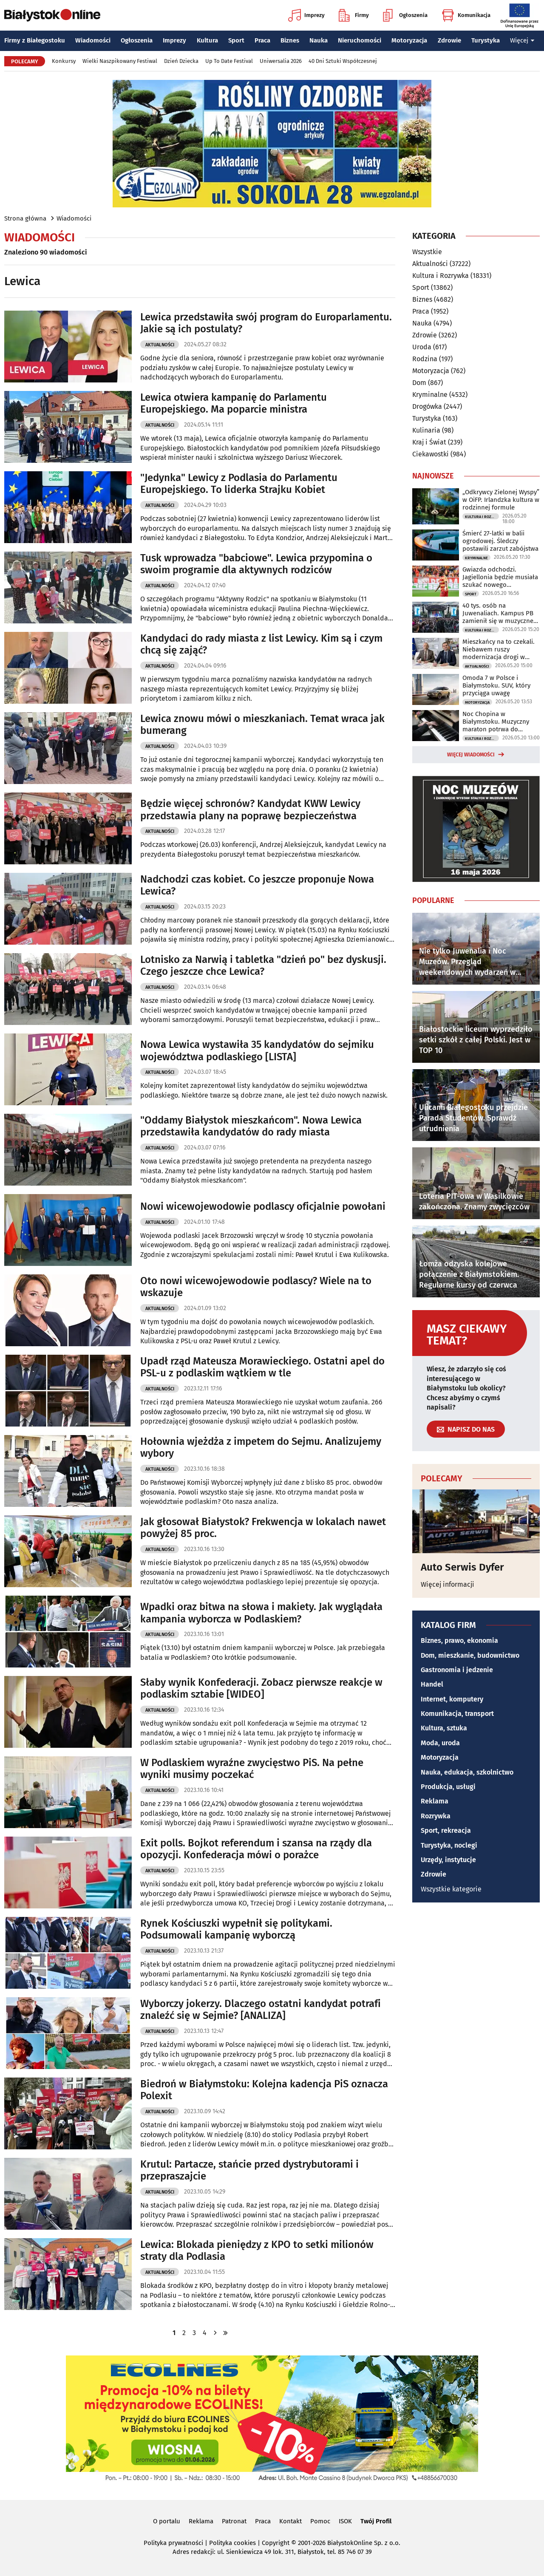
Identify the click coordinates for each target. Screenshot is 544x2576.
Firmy (354, 15)
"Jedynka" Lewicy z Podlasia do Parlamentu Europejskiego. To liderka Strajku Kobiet (238, 484)
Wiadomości (92, 40)
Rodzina (424, 359)
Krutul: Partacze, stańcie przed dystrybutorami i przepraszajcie (249, 2170)
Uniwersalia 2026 (281, 61)
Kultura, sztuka (444, 1728)
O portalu (166, 2521)
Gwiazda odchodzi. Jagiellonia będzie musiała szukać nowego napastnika (500, 577)
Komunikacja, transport (457, 1714)
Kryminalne (430, 395)
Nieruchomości (359, 40)
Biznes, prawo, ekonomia (459, 1640)
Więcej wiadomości (471, 755)
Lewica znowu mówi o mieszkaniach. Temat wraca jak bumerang (262, 725)
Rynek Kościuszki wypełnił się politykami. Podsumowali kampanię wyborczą (236, 1929)
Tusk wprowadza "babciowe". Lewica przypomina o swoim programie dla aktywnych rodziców (256, 564)
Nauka (318, 40)
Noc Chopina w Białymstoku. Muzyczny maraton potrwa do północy (495, 721)
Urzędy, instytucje (448, 1860)
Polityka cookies (232, 2543)
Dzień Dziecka (181, 61)
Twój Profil (375, 2521)
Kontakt (290, 2521)
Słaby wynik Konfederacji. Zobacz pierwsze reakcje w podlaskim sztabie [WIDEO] (261, 1688)
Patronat (234, 2521)
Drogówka (427, 406)
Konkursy (64, 61)
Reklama (434, 1801)
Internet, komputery (452, 1699)
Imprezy (306, 15)
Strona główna (25, 218)
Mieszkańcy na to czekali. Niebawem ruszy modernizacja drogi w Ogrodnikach (498, 649)
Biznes (289, 40)
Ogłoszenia (405, 15)
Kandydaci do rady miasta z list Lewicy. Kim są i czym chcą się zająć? (261, 644)
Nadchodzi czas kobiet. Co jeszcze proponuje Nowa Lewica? (257, 885)
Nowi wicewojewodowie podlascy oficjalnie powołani (262, 1206)
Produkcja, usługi (448, 1787)
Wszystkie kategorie (451, 1889)
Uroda (421, 347)
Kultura (207, 40)
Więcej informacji (447, 1584)
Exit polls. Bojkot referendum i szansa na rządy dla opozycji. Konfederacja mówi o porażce (256, 1849)
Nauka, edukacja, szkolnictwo (467, 1772)
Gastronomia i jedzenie (457, 1670)
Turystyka (485, 40)
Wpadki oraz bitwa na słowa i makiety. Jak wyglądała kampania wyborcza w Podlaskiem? (261, 1613)
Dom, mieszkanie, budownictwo (470, 1655)
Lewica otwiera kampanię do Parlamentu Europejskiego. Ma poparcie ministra (233, 403)
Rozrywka (435, 1816)
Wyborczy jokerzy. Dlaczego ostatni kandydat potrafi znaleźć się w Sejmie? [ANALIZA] (260, 2010)
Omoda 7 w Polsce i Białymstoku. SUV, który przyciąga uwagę (496, 685)
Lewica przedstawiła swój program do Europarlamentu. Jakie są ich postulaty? (266, 323)
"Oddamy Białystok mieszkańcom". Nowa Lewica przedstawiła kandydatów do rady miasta (251, 1126)
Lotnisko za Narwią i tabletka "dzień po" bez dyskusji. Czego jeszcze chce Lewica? (263, 966)
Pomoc (320, 2521)
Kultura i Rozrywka (440, 276)
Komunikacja (466, 15)
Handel (432, 1684)
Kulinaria (426, 430)
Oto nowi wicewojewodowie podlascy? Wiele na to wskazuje (255, 1287)
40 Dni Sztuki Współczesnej (343, 61)
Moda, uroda (440, 1743)
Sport (236, 40)
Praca (262, 40)
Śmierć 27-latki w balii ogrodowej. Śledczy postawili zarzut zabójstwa (500, 540)
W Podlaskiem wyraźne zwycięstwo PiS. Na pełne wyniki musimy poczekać (251, 1769)
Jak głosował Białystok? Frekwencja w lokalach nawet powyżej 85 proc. (263, 1528)
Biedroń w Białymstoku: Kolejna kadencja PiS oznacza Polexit (264, 2090)
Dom (419, 383)
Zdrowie (449, 40)
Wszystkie (427, 252)
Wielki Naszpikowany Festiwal (119, 61)
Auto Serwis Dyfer (462, 1567)
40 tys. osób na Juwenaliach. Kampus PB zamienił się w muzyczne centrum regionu (497, 613)
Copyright (275, 2543)
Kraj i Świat (429, 442)
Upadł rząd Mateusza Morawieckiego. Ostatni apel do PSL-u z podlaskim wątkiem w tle (262, 1367)
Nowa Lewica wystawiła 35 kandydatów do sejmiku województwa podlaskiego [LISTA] (257, 1051)
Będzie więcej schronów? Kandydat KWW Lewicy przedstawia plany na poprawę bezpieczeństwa (250, 810)
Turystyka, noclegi (449, 1845)
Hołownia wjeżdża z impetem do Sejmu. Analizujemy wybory (260, 1447)
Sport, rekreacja (446, 1830)
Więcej (522, 40)
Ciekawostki (430, 454)
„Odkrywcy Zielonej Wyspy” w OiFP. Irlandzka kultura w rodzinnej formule (500, 499)
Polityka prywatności (173, 2543)
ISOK (345, 2521)
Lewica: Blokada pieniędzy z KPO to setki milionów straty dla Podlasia (257, 2251)
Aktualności (159, 345)
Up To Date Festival (229, 61)
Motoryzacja (409, 40)
